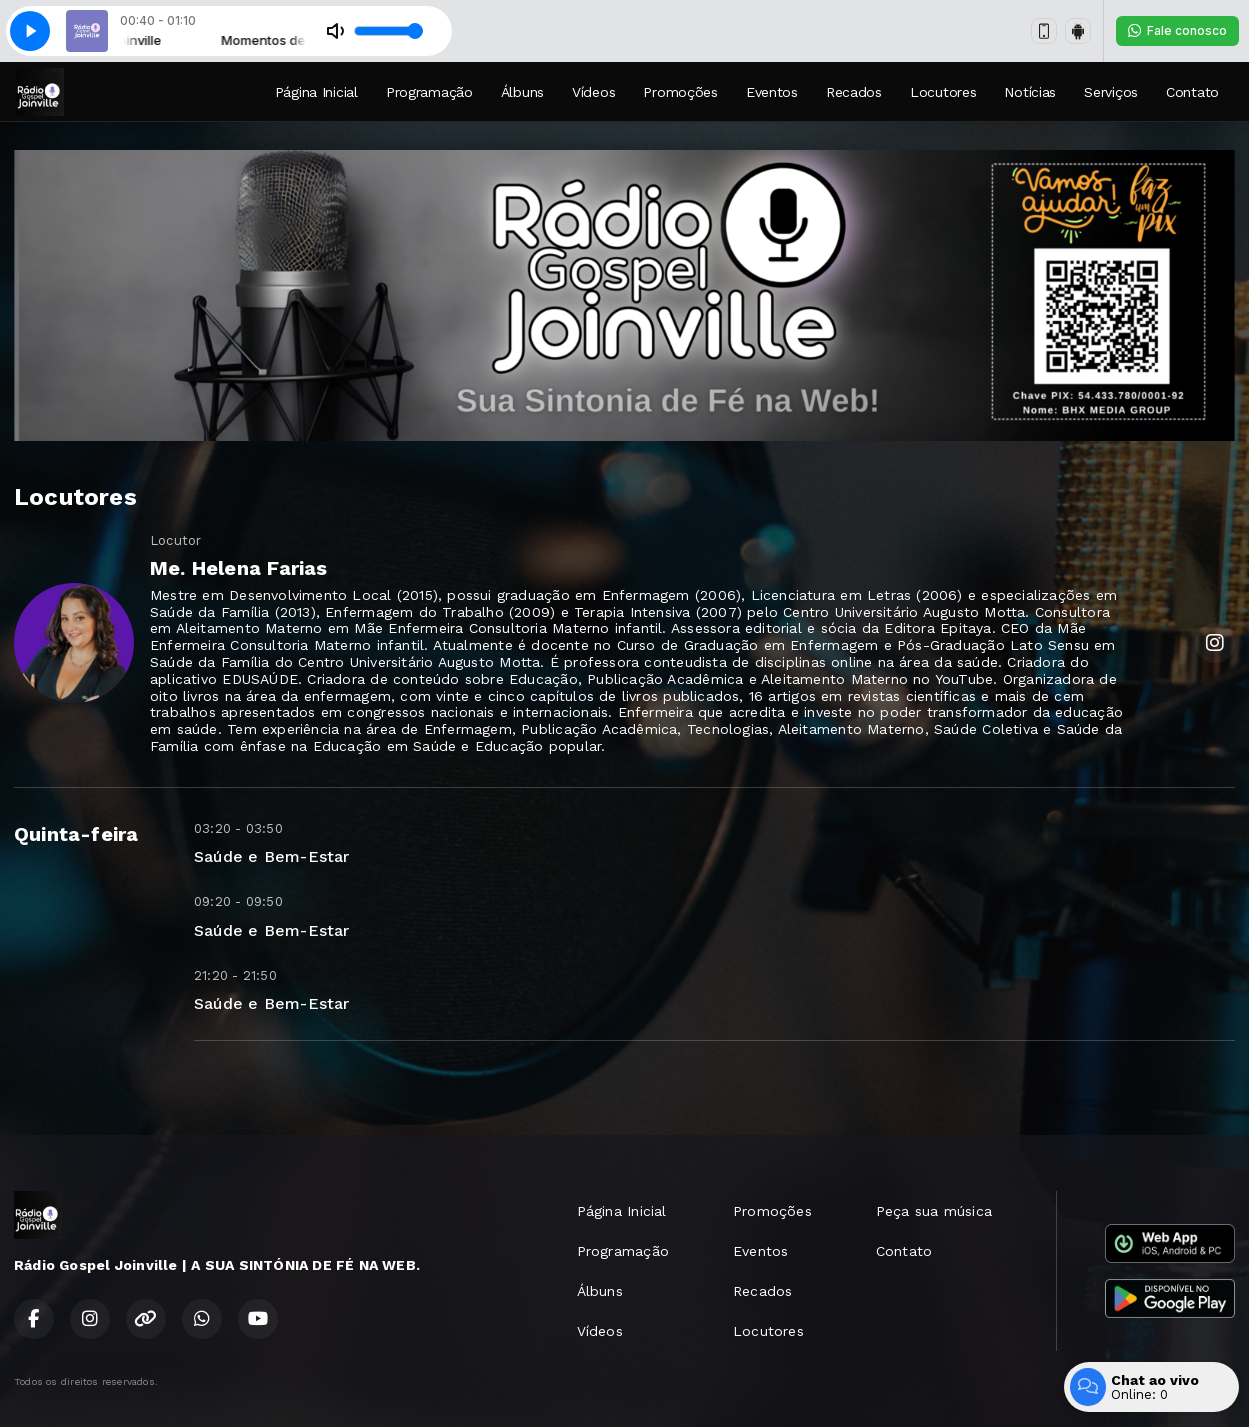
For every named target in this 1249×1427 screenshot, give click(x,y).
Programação (429, 92)
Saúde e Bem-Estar (272, 856)
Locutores (943, 92)
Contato (1192, 92)
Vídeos (593, 92)
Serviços (1111, 92)
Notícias (1030, 92)
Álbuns (522, 92)
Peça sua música (934, 1211)
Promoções (680, 92)
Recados (854, 92)
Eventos (772, 92)
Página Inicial (316, 92)
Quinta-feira (76, 834)
